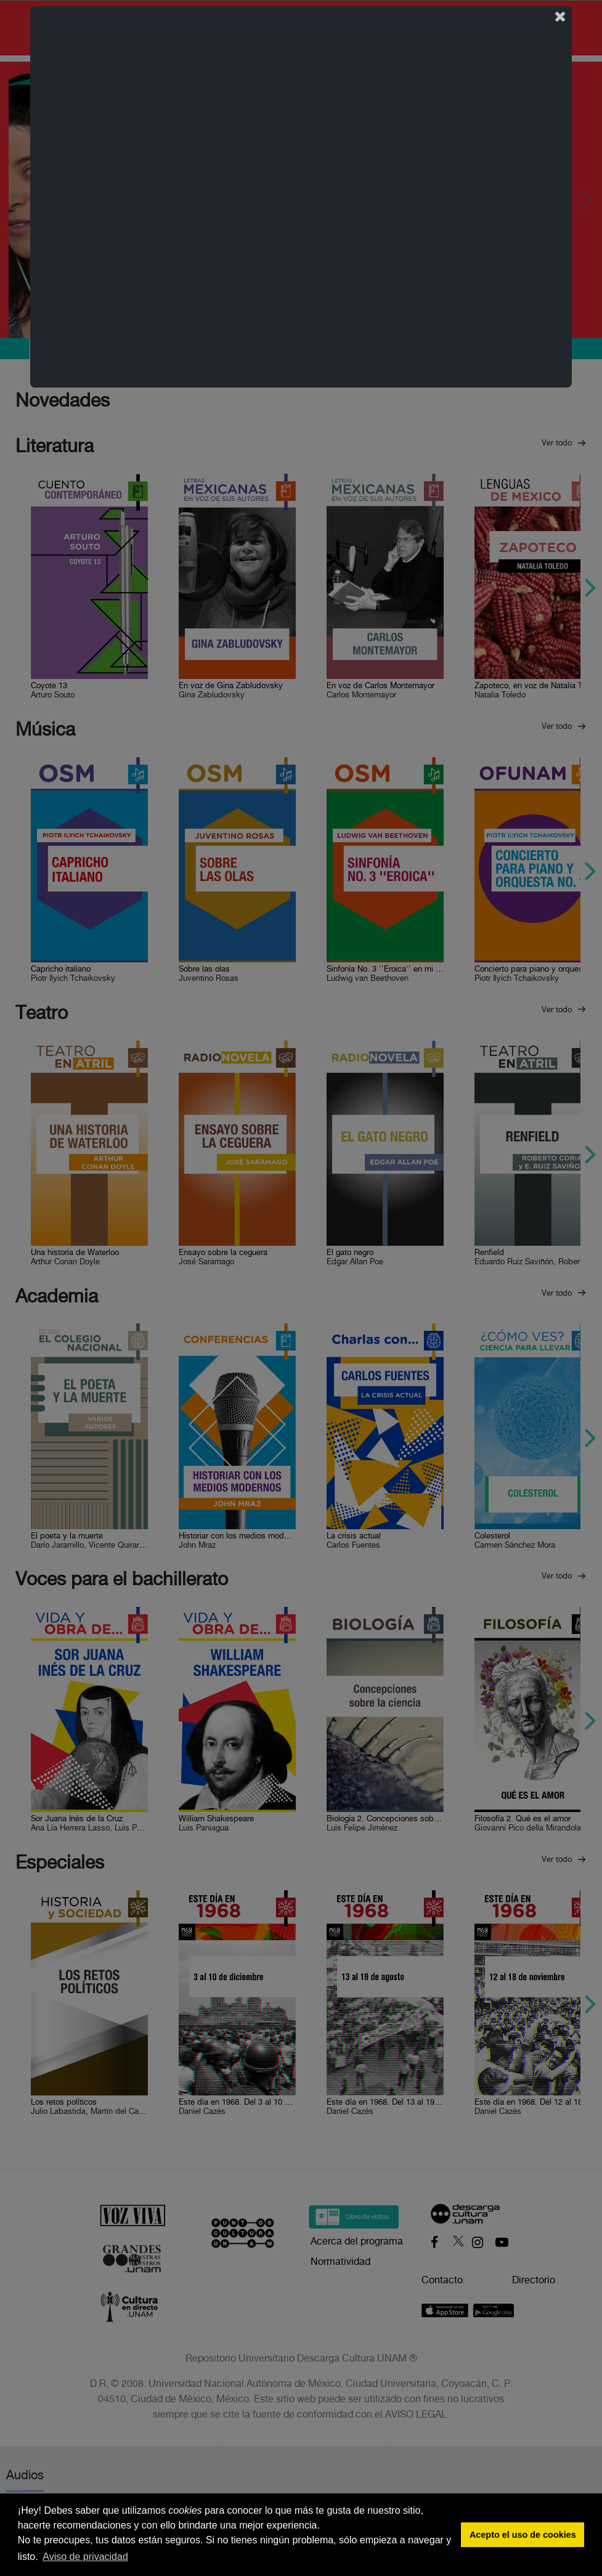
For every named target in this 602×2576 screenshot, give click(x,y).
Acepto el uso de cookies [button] (523, 2535)
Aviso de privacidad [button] (85, 2556)
